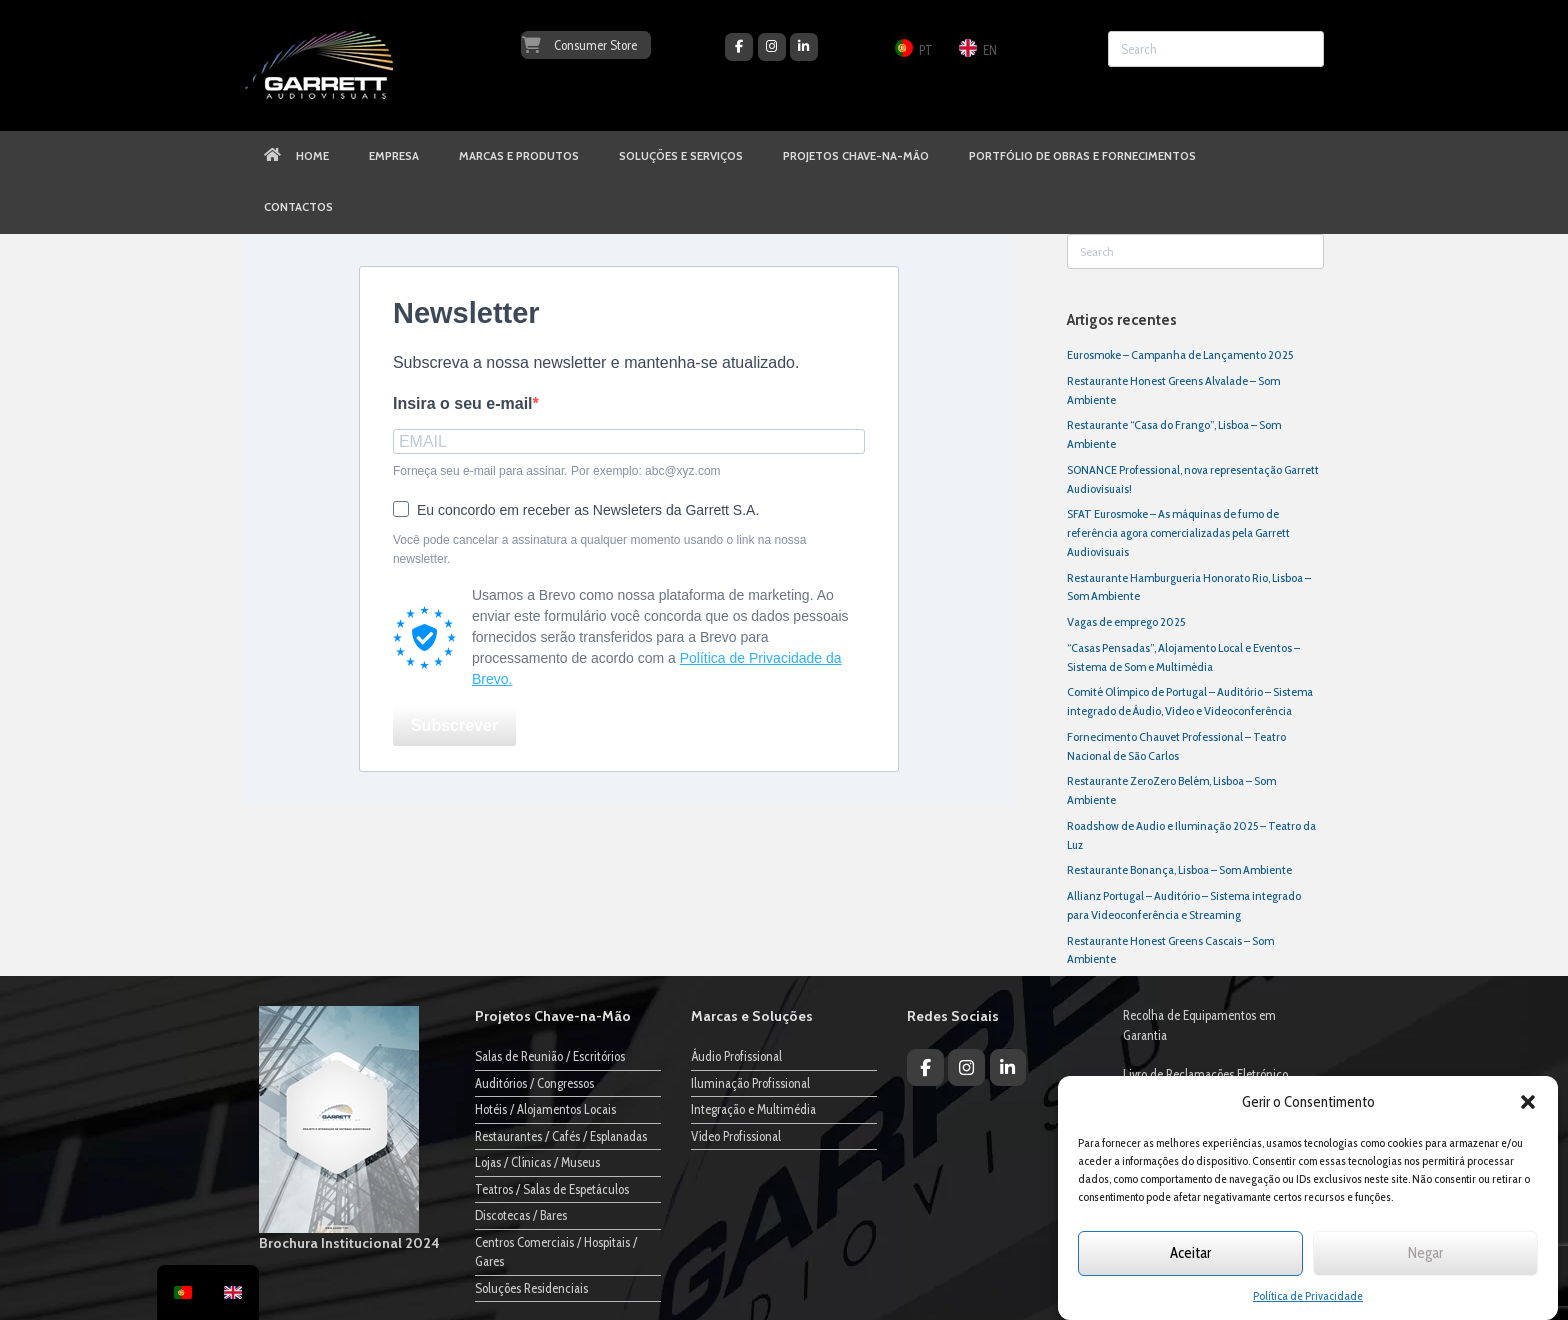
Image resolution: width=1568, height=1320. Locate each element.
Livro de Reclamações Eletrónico (1205, 1074)
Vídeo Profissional (736, 1136)
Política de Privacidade (1308, 1295)
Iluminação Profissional (750, 1083)
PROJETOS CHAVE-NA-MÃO (856, 156)
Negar (1425, 1253)
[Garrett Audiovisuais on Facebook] (739, 47)
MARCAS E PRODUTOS (519, 156)
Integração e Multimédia (753, 1109)
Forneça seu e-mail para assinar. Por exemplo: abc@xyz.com (557, 471)
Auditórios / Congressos (534, 1083)
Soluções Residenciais (531, 1288)
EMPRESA (394, 156)
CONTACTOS (298, 207)
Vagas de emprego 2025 (1126, 621)
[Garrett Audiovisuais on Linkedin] (804, 47)
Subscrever (454, 725)
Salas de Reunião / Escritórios (550, 1056)
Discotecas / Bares (521, 1215)
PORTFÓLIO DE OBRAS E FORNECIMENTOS (1082, 156)
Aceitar (1190, 1253)
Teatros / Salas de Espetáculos (552, 1189)
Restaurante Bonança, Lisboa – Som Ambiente (1179, 869)
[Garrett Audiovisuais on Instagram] (772, 47)
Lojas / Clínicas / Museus (537, 1162)
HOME (296, 156)
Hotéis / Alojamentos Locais (545, 1109)
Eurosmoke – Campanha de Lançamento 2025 (1180, 354)
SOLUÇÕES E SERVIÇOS (681, 156)
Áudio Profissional (736, 1056)
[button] (1528, 1102)
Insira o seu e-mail (463, 403)
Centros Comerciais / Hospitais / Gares (556, 1252)
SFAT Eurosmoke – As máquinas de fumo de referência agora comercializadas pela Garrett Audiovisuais (1178, 532)
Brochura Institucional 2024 (349, 1243)
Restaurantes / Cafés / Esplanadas (561, 1136)
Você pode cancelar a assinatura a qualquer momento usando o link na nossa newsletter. (600, 549)
